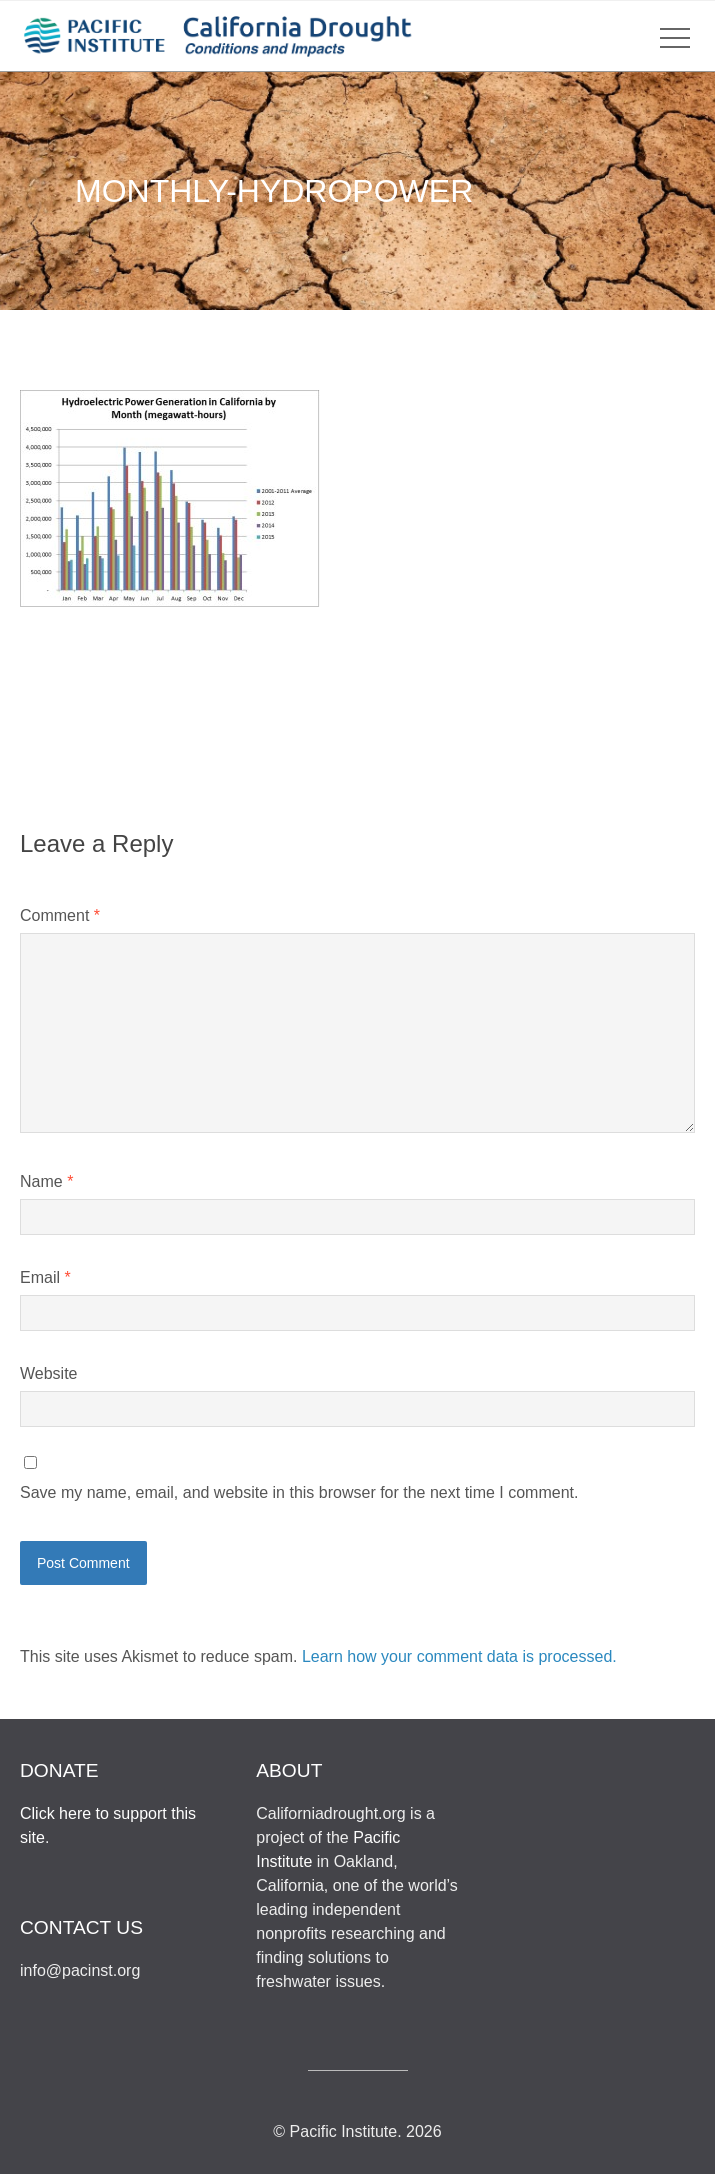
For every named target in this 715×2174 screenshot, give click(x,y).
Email (45, 1277)
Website (49, 1373)
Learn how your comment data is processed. (459, 1656)
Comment (60, 915)
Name (46, 1181)
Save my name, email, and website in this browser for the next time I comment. (299, 1492)
